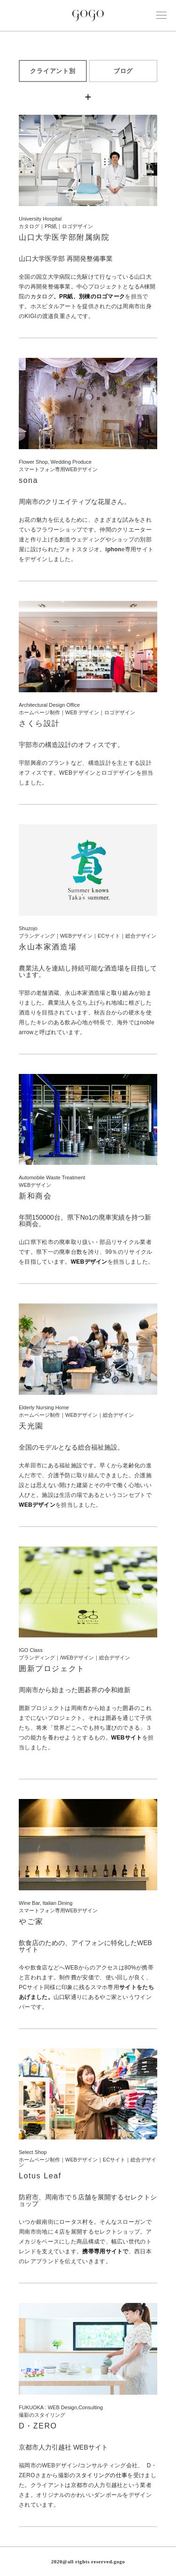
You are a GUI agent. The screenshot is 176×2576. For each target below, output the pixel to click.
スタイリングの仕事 (102, 2475)
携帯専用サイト (102, 2251)
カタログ (78, 296)
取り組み (122, 993)
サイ (125, 1987)
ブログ (123, 70)
